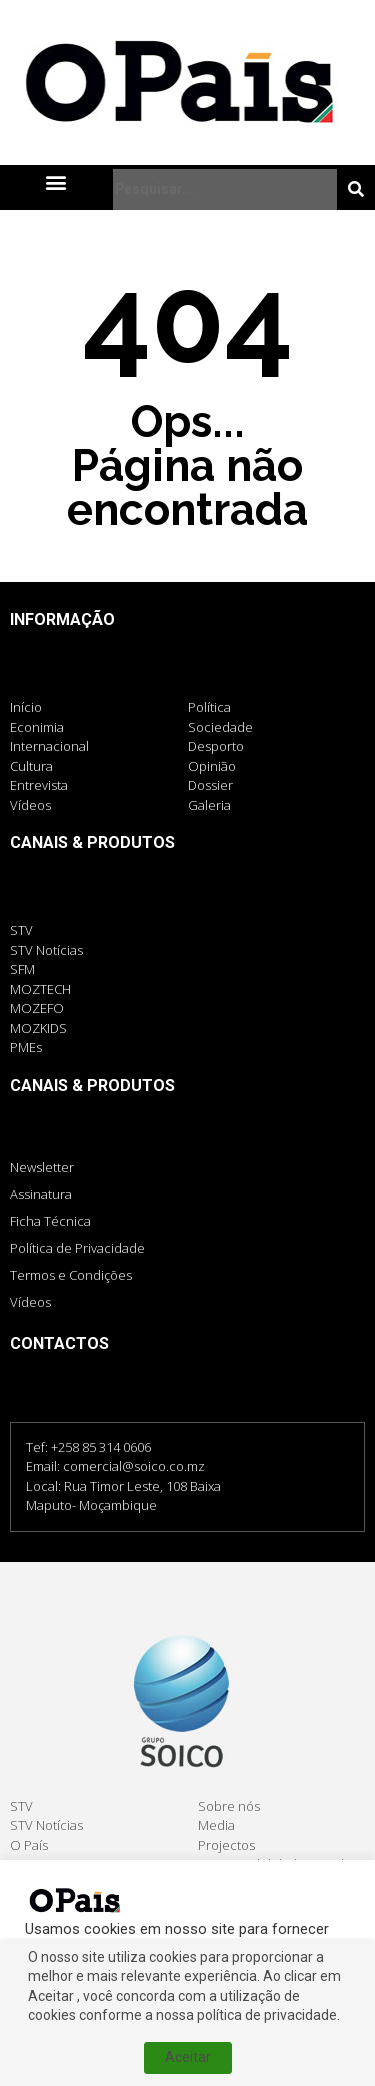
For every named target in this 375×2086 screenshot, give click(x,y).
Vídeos (30, 1302)
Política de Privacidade (77, 1248)
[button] (56, 181)
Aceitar (188, 2057)
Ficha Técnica (50, 1221)
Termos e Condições (71, 1275)
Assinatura (41, 1194)
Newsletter (42, 1167)
